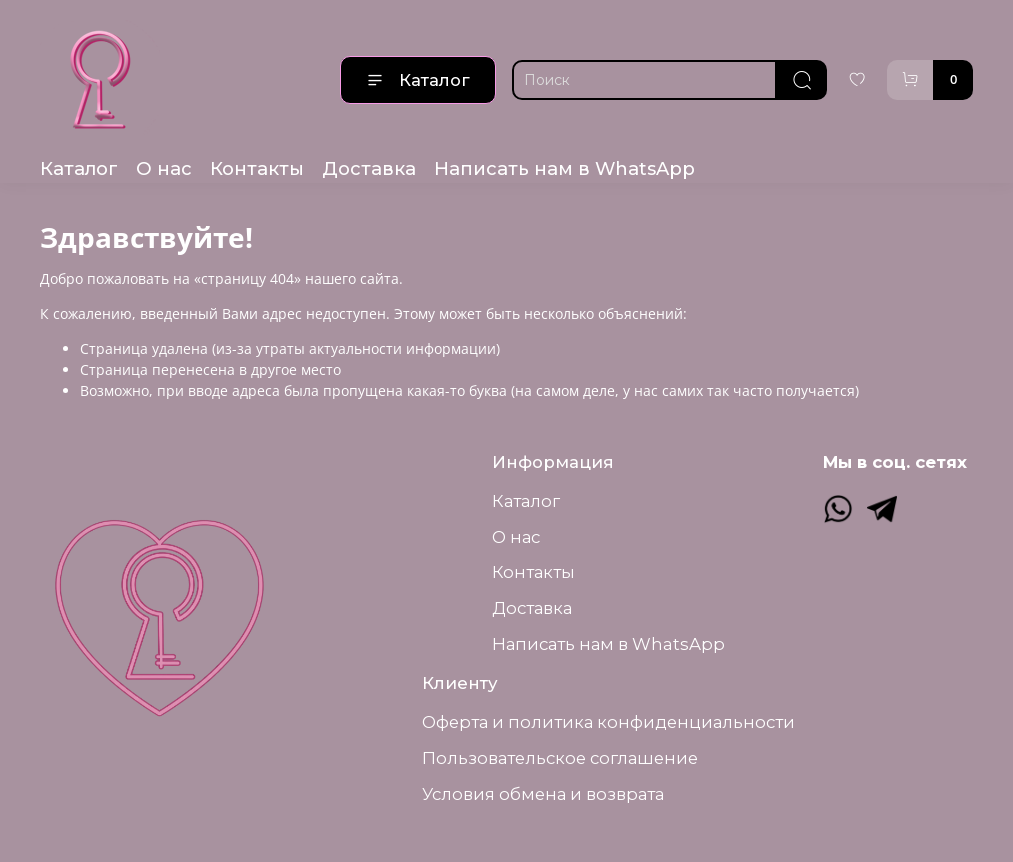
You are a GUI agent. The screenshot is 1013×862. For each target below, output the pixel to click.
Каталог (418, 80)
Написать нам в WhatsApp (564, 168)
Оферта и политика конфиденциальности (608, 722)
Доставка (369, 168)
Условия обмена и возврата (543, 794)
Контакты (257, 168)
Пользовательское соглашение (560, 758)
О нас (164, 168)
